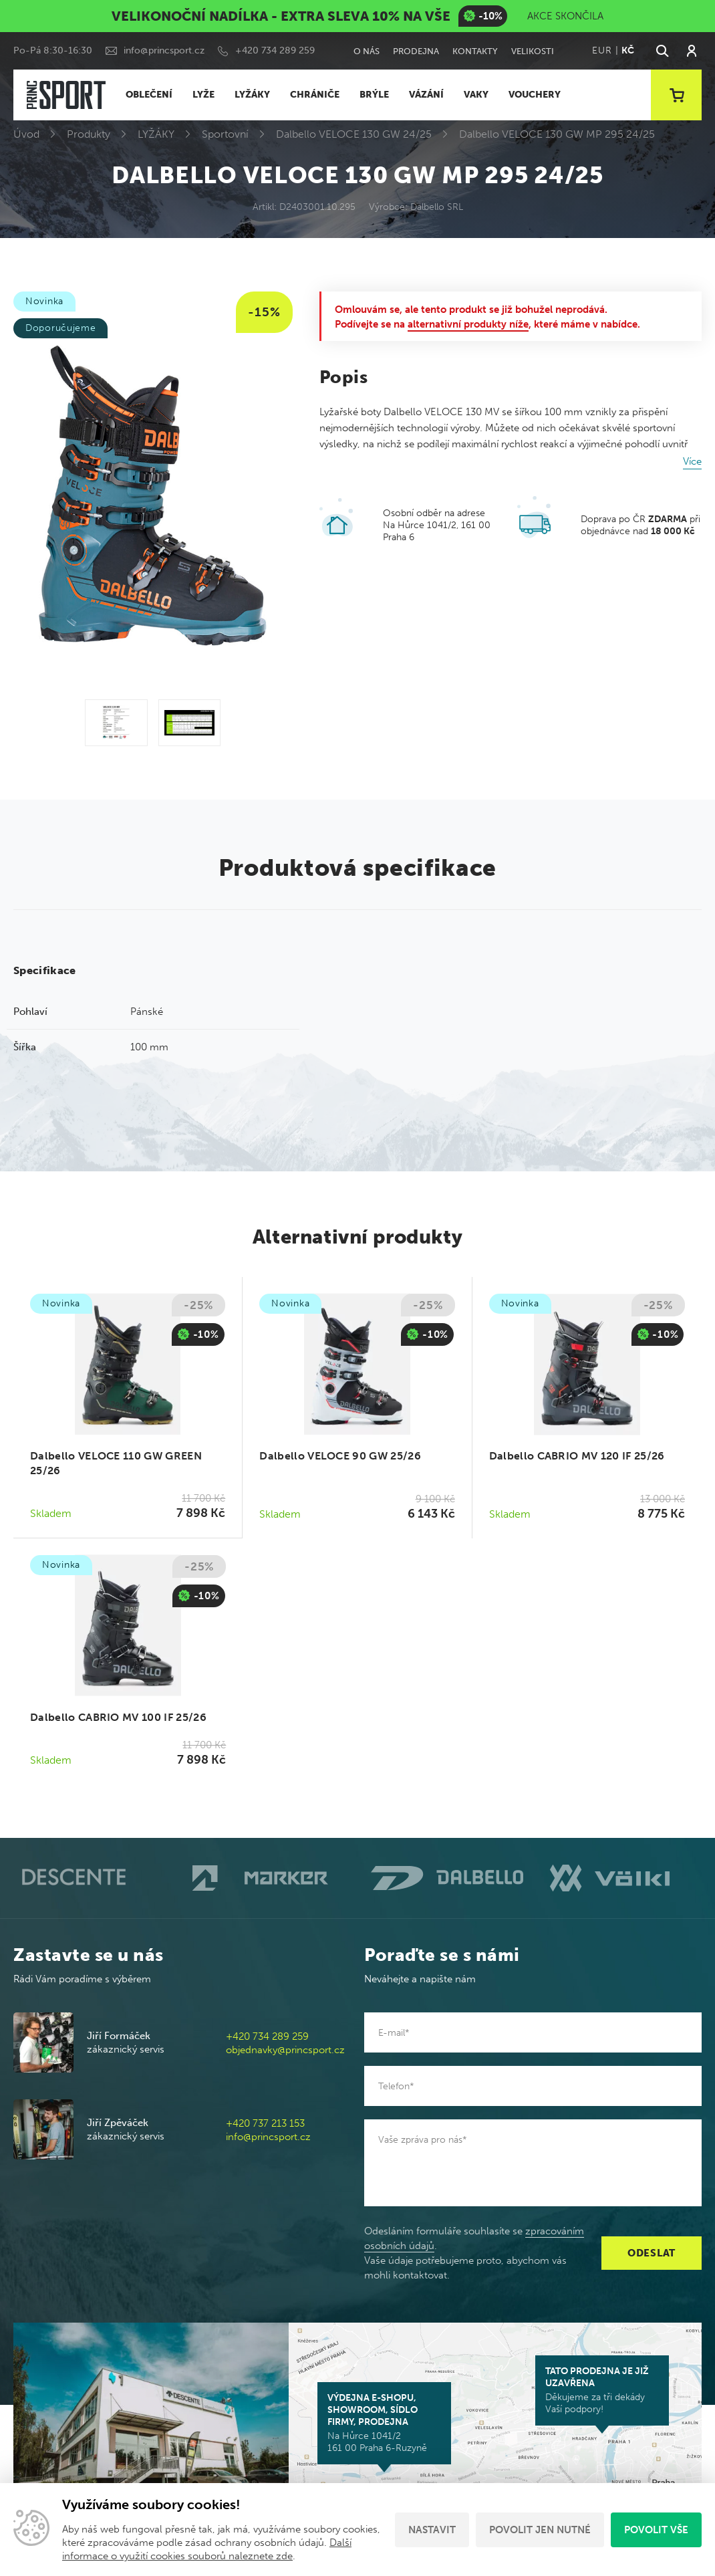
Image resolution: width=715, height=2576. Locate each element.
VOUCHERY (535, 94)
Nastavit (432, 2530)
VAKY (476, 94)
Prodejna (416, 51)
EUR (601, 50)
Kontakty (475, 51)
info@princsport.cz (164, 50)
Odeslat (651, 2253)
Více (692, 461)
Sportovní (225, 134)
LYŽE (203, 94)
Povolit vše (656, 2530)
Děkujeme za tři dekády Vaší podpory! (602, 2390)
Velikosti (532, 51)
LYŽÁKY (252, 94)
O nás (366, 51)
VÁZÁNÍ (426, 94)
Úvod (26, 134)
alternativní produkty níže (468, 324)
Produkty (88, 134)
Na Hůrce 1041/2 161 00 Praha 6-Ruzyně (384, 2423)
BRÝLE (374, 94)
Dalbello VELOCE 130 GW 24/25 (354, 134)
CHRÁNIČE (314, 94)
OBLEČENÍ (149, 94)
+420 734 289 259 (275, 50)
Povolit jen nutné (540, 2530)
